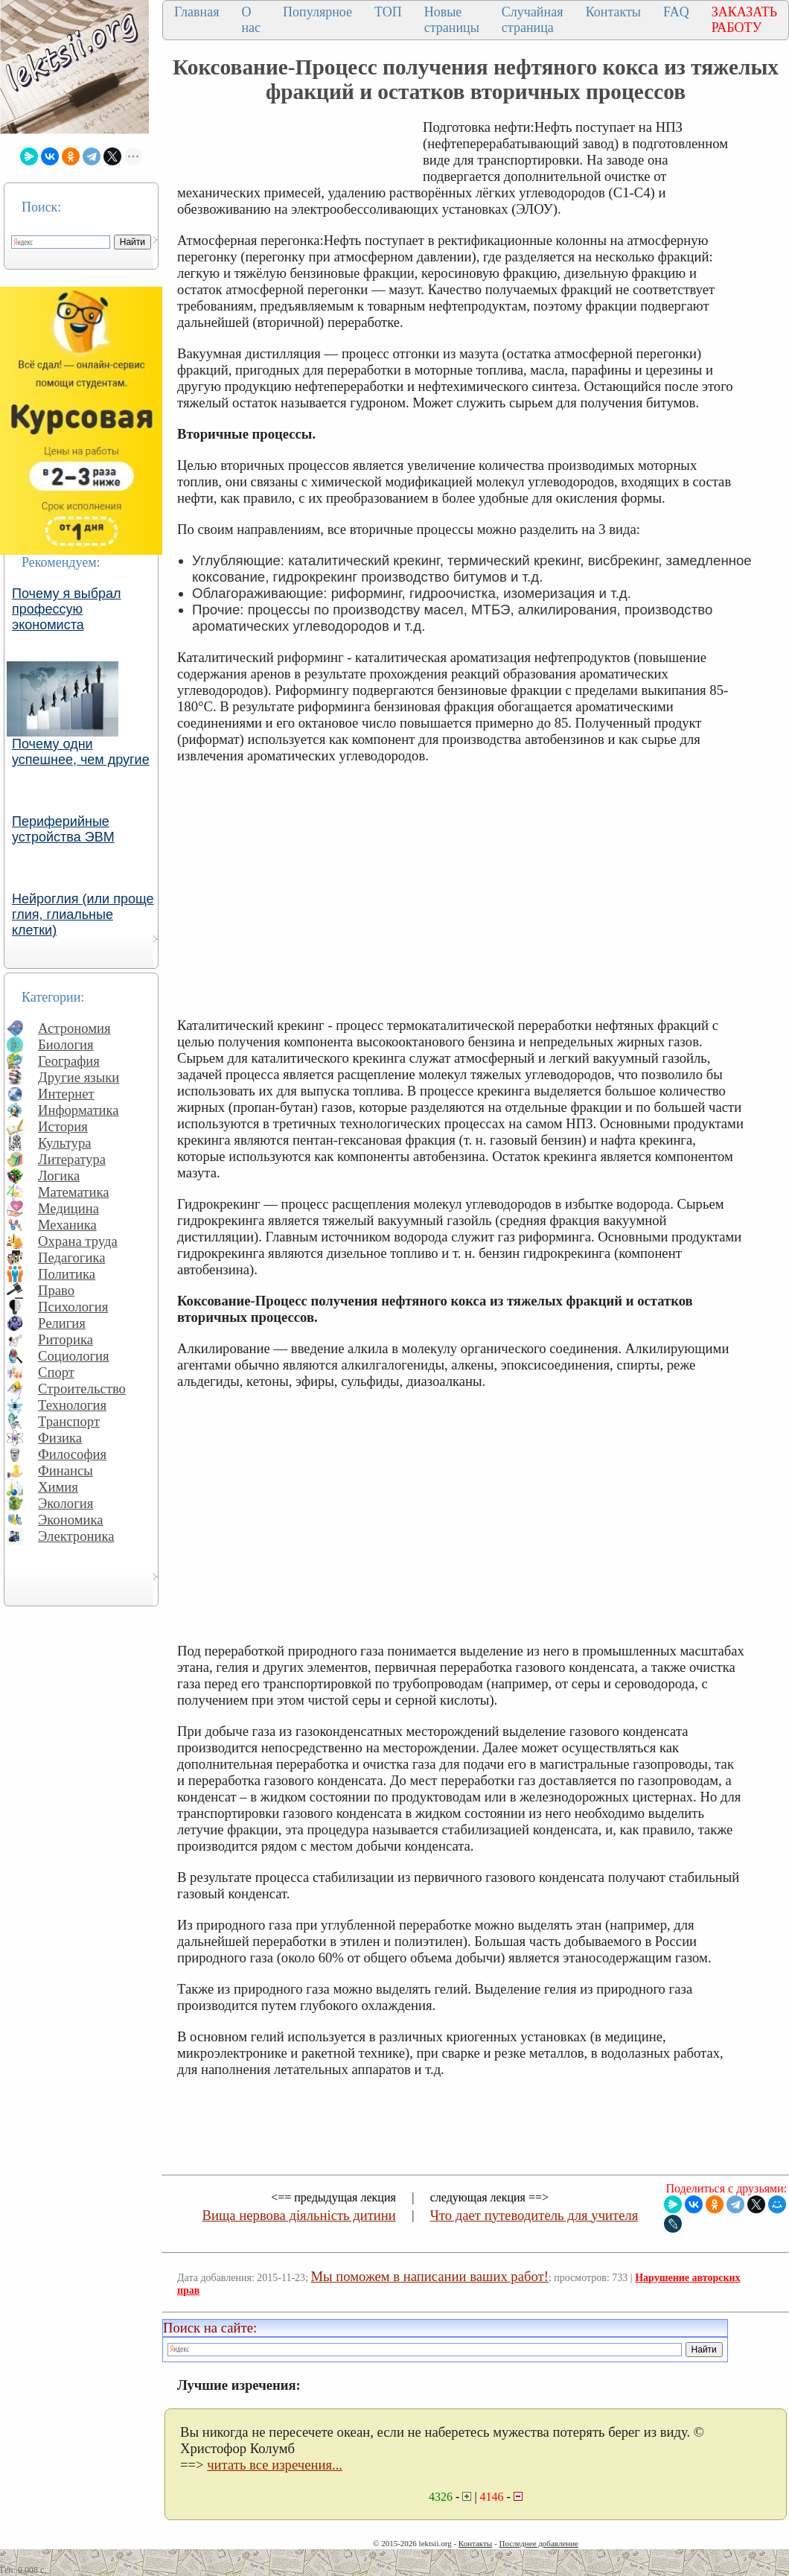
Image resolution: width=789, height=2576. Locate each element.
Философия (72, 1454)
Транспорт (69, 1421)
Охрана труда (78, 1241)
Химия (58, 1487)
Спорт (56, 1372)
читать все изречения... (274, 2464)
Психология (73, 1306)
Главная (196, 11)
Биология (66, 1044)
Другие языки (78, 1077)
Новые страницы (451, 19)
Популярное (317, 11)
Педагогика (72, 1257)
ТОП (388, 11)
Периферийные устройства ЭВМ (63, 829)
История (63, 1126)
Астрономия (74, 1028)
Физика (60, 1438)
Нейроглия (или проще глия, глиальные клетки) (83, 914)
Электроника (76, 1536)
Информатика (78, 1110)
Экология (65, 1503)
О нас (251, 19)
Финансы (65, 1470)
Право (56, 1290)
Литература (72, 1159)
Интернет (66, 1093)
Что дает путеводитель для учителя (534, 2215)
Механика (67, 1225)
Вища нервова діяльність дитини (299, 2215)
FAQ (676, 11)
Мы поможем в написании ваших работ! (430, 2276)
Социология (73, 1356)
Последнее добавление (538, 2543)
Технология (72, 1405)
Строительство (82, 1388)
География (69, 1061)
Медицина (68, 1208)
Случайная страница (532, 19)
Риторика (65, 1339)
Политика (66, 1274)
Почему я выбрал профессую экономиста (66, 609)
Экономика (70, 1519)
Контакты (613, 11)
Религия (62, 1323)
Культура (65, 1143)
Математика (73, 1192)
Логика (59, 1175)
